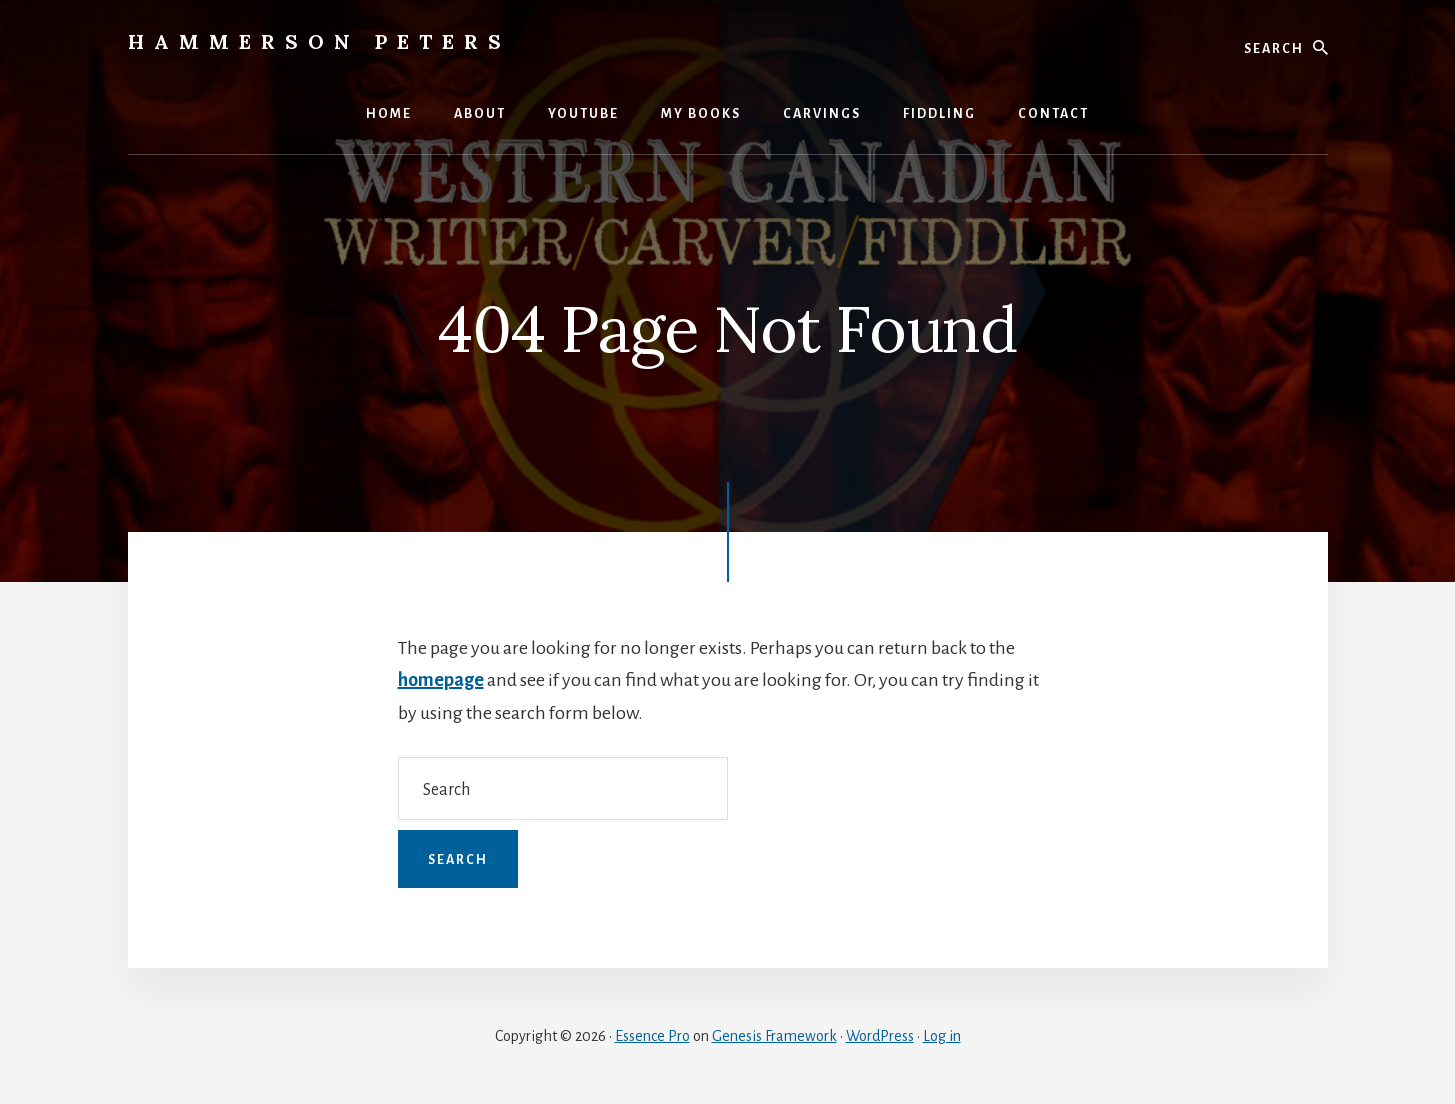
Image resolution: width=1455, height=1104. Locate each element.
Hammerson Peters (319, 41)
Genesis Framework (774, 1036)
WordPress (880, 1036)
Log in (942, 1036)
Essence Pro (652, 1036)
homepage (441, 680)
